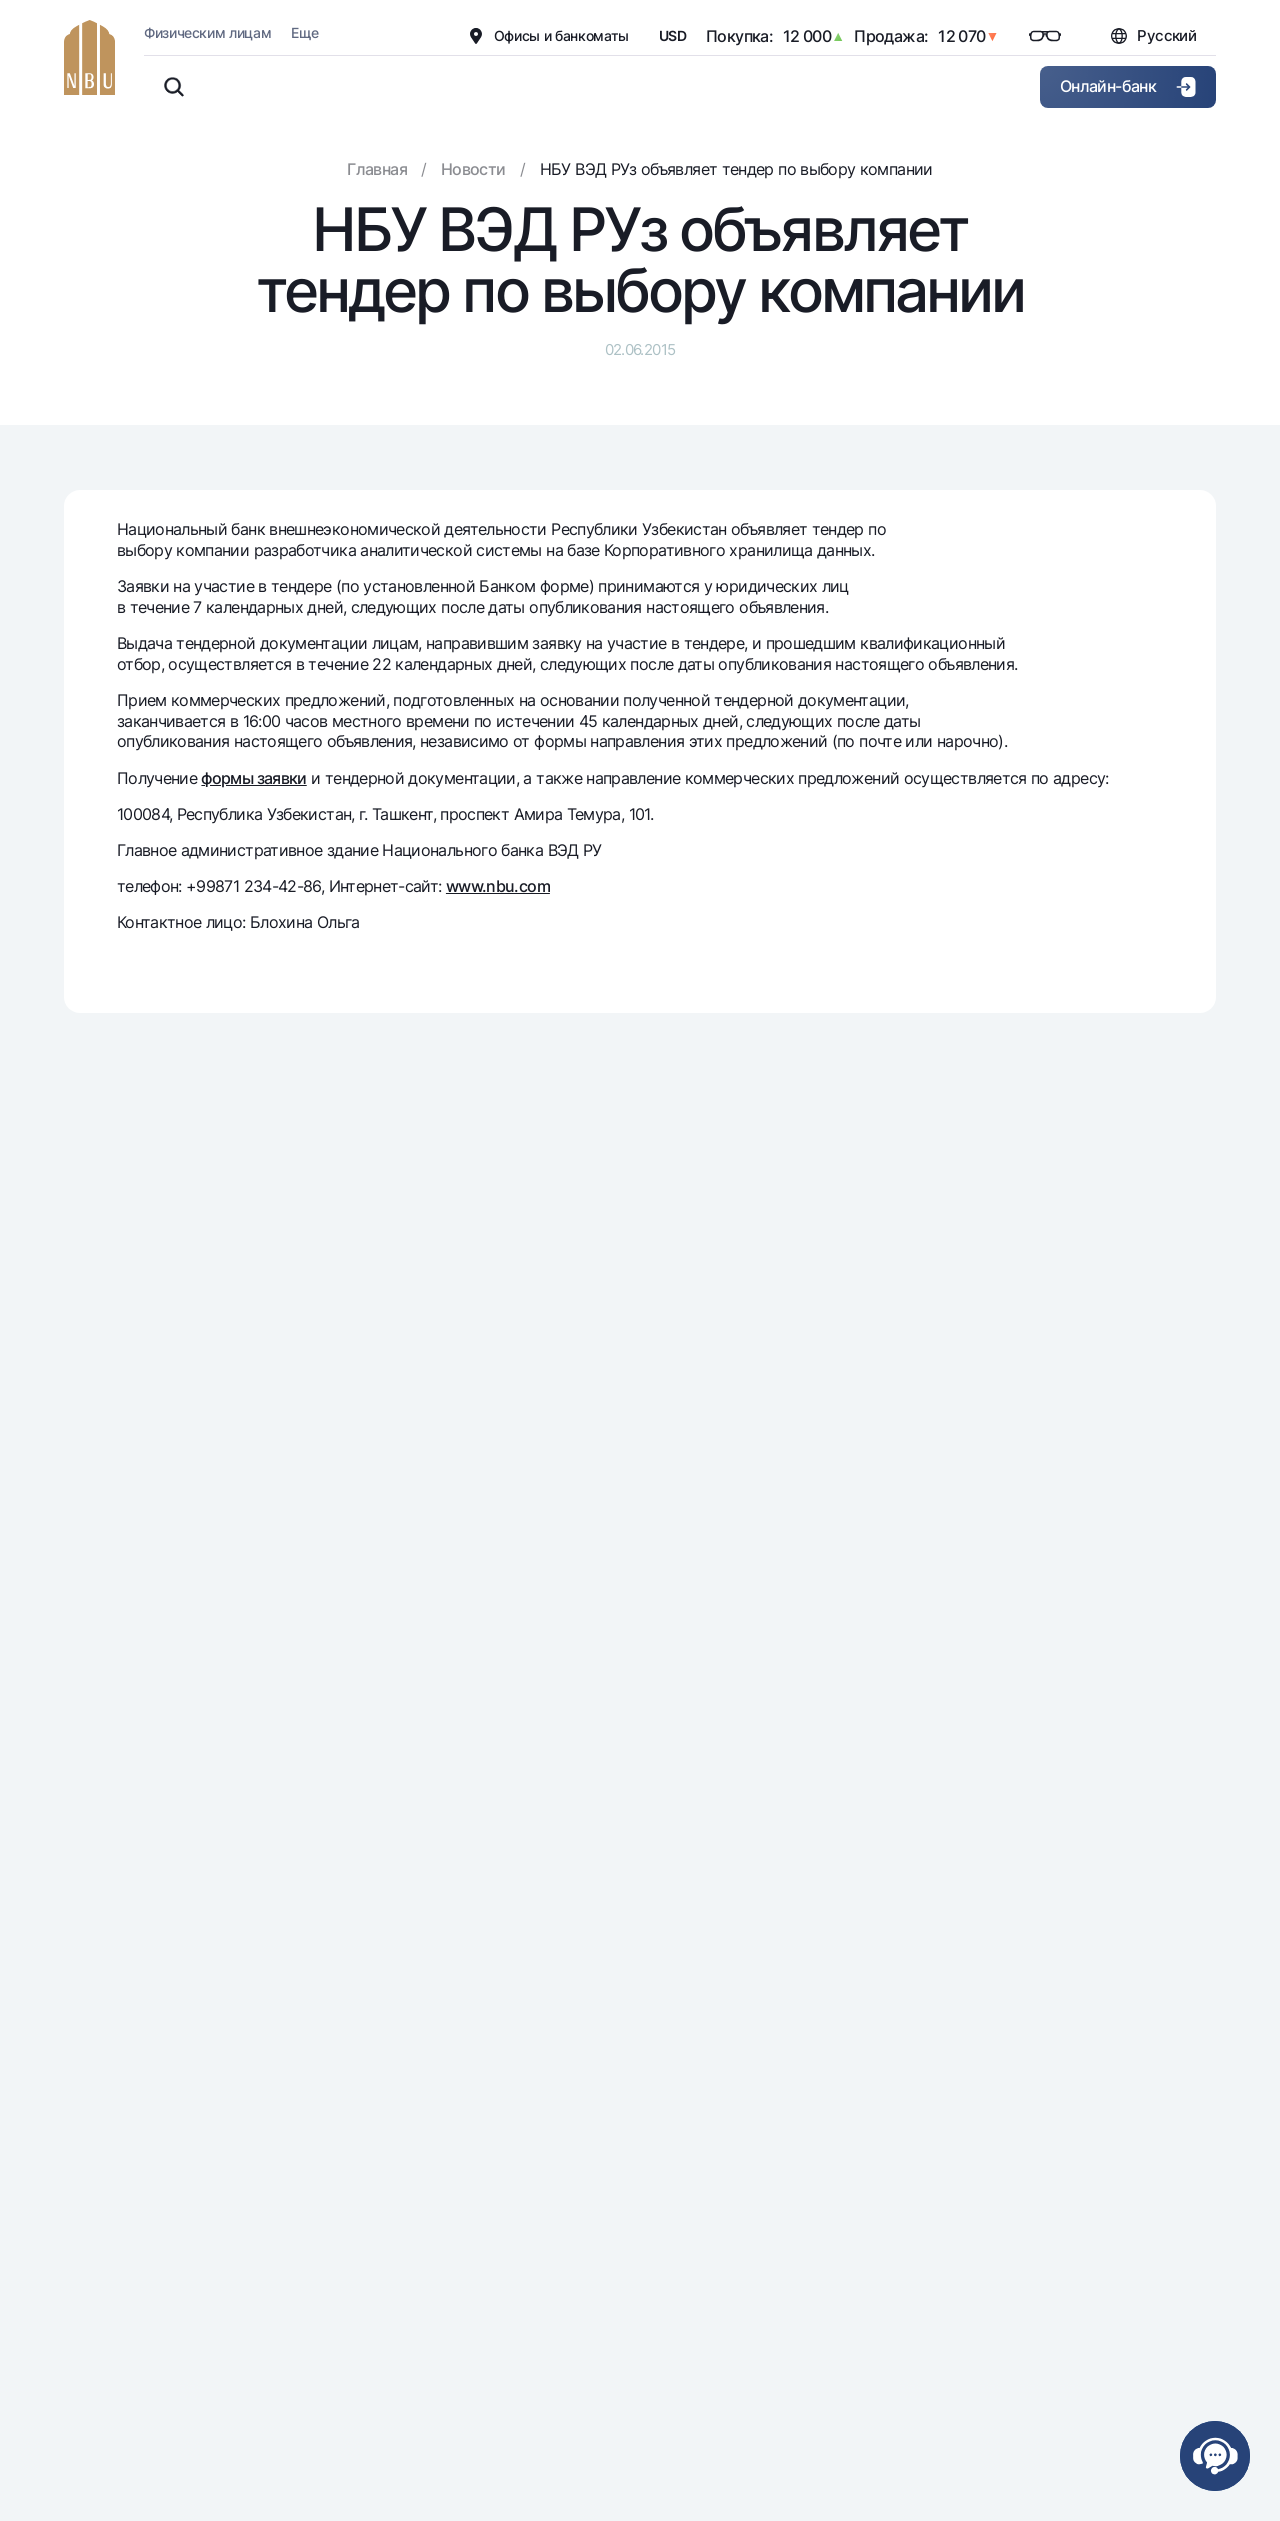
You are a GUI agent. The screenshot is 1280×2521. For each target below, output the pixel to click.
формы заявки (253, 778)
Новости (473, 169)
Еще (304, 32)
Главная (377, 169)
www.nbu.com (498, 886)
